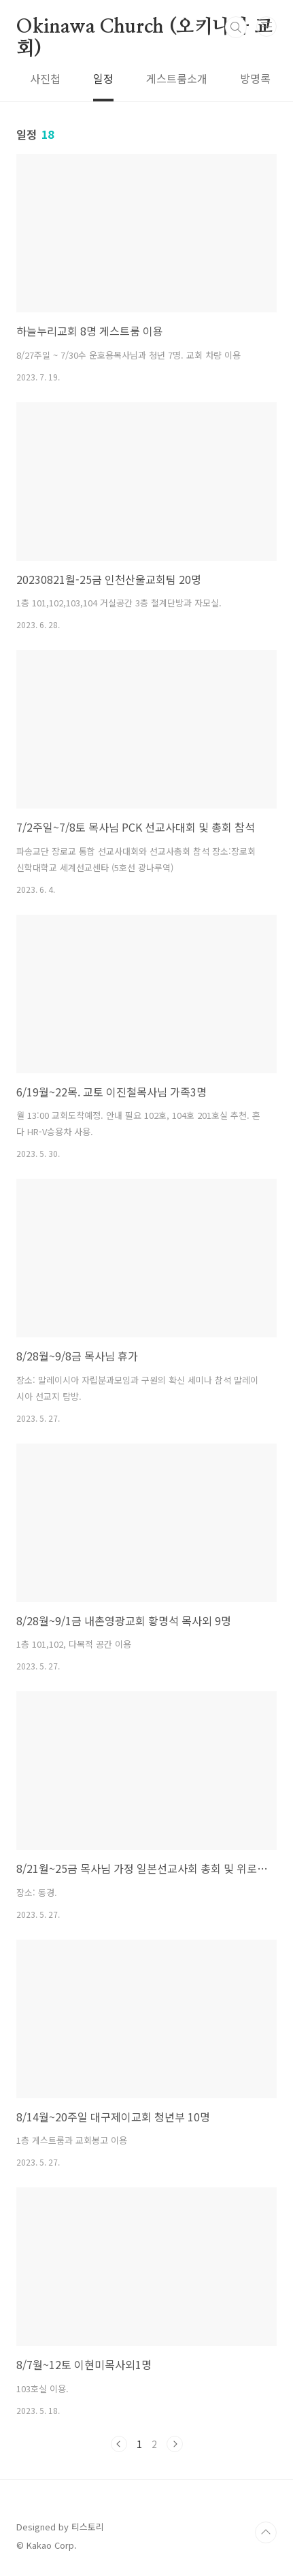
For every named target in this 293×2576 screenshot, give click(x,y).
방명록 (255, 78)
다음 (175, 2444)
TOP (266, 2532)
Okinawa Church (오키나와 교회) (144, 28)
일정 (103, 78)
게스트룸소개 (176, 78)
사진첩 (45, 78)
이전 (119, 2444)
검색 (236, 27)
